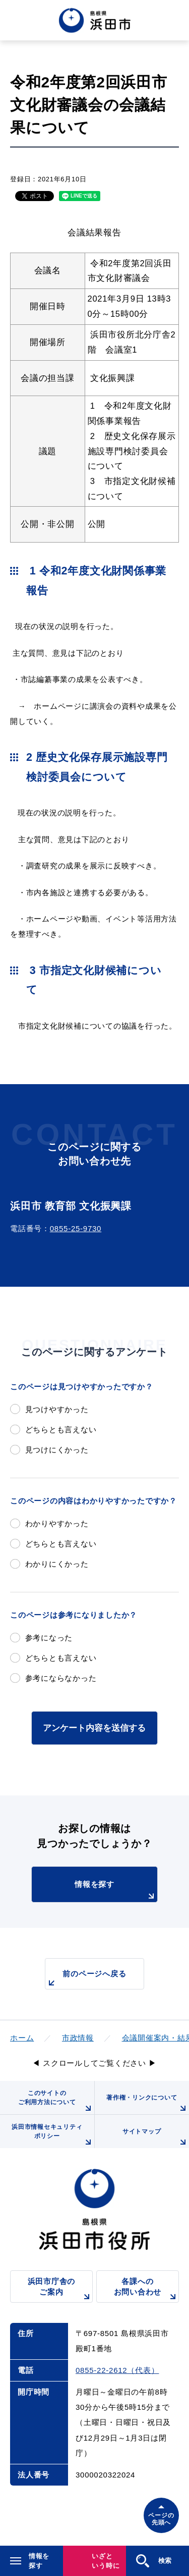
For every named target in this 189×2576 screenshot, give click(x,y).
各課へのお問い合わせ (146, 2290)
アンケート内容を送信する (94, 1728)
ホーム (22, 2037)
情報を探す (116, 1891)
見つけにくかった (57, 1449)
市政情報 (78, 2037)
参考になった (49, 1637)
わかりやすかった (57, 1523)
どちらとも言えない (61, 1429)
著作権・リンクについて (147, 2104)
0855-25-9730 (75, 1228)
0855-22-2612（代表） (117, 2370)
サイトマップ (155, 2138)
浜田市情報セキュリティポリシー (53, 2135)
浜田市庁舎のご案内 (60, 2290)
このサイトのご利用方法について (56, 2101)
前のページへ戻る (85, 1979)
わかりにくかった (57, 1564)
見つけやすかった (57, 1409)
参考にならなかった (61, 1678)
